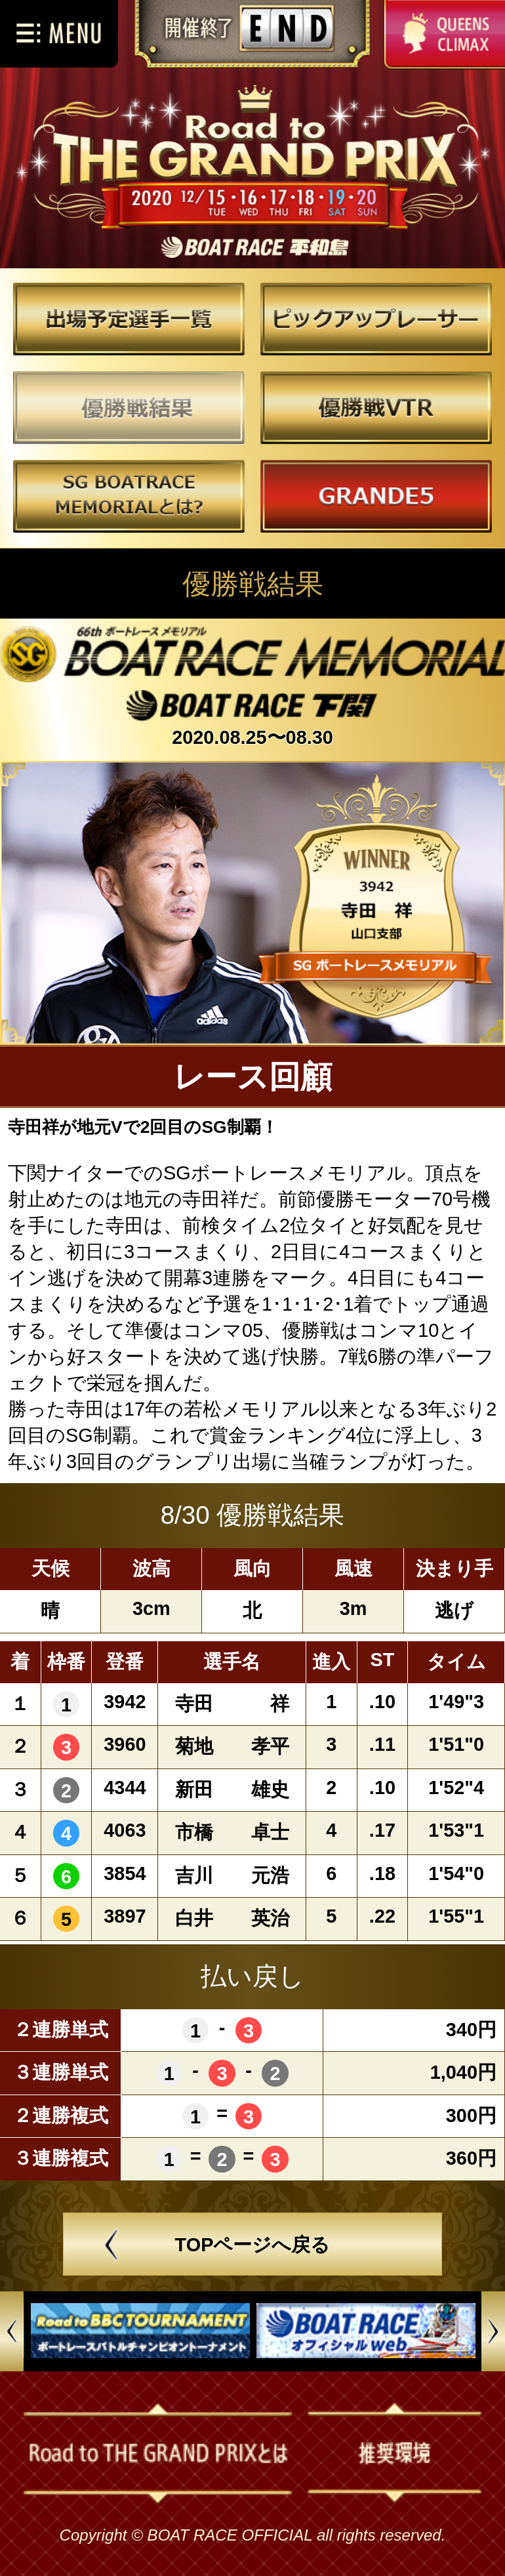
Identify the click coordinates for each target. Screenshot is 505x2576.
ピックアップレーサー (375, 320)
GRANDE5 (375, 496)
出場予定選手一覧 (129, 320)
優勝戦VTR (375, 408)
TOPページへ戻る (253, 2244)
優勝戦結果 (129, 408)
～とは (129, 496)
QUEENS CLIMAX (444, 35)
